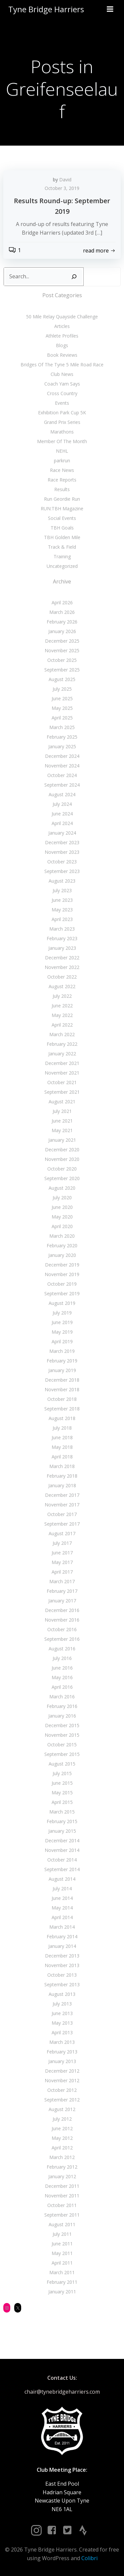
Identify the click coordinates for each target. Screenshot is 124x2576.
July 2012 (62, 2119)
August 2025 (62, 679)
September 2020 (62, 1178)
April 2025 (62, 717)
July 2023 (62, 890)
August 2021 (62, 1101)
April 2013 (62, 2032)
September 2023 (62, 871)
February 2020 (62, 1245)
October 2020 (62, 1169)
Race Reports (62, 480)
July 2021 (62, 1111)
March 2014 (62, 1927)
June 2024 (62, 813)
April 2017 (62, 1572)
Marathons (62, 432)
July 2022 (62, 996)
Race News (62, 470)
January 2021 (62, 1140)
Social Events (62, 518)
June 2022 (62, 1005)
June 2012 (62, 2128)
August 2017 (62, 1533)
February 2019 (62, 1360)
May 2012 (62, 2138)
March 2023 (62, 929)
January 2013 (62, 2061)
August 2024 (62, 794)
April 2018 (62, 1456)
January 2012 (62, 2176)
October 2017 (62, 1514)
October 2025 (62, 660)
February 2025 (62, 737)
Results (62, 489)
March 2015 (62, 1812)
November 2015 (62, 1735)
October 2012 (62, 2090)
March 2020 (62, 1236)
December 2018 (62, 1380)
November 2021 (62, 1073)
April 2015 (62, 1802)
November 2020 (62, 1159)
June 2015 (62, 1783)
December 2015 (62, 1725)
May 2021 (62, 1130)
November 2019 (62, 1274)
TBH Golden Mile (62, 537)
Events (62, 403)
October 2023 (62, 861)
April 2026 (62, 602)
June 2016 (62, 1668)
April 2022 (62, 1025)
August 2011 (62, 2224)
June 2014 (62, 1898)
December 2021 (62, 1063)
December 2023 (62, 842)
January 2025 (62, 746)
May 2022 (62, 1015)
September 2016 (62, 1639)
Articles (62, 326)
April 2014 (62, 1917)
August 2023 (62, 881)
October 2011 (62, 2205)
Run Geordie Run (62, 499)
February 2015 (62, 1821)
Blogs (62, 345)
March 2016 (62, 1696)
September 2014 (62, 1869)
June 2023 (62, 900)
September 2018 (62, 1408)
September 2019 (62, 1293)
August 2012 (62, 2109)
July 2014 (62, 1888)
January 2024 (62, 833)
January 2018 (62, 1485)
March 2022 (62, 1034)
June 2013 (62, 2013)
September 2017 (62, 1524)
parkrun (62, 460)
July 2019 (62, 1313)
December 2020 (62, 1149)
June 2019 (62, 1322)
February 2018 (62, 1476)
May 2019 (62, 1332)
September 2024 (62, 785)
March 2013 (62, 2042)
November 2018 (62, 1389)
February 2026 (62, 622)
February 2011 (62, 2282)
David (65, 179)
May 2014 (62, 1908)
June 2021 (62, 1121)
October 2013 (62, 1975)
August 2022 (62, 986)
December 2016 (62, 1610)
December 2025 (62, 641)
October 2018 (62, 1399)
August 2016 (62, 1648)
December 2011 (62, 2186)
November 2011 (62, 2195)
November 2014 (62, 1850)
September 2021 (62, 1092)
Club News (62, 374)
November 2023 (62, 852)
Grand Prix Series (62, 422)
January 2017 (62, 1600)
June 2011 (62, 2243)
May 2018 (62, 1447)
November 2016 (62, 1620)
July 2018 (62, 1428)
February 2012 (62, 2167)
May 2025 (62, 708)
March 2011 (62, 2272)
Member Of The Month (62, 441)
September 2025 (62, 670)
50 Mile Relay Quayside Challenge (62, 316)
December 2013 (62, 1956)
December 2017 (62, 1495)
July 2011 (62, 2234)
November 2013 (62, 1965)
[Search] (74, 276)
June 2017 (62, 1552)
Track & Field (62, 547)
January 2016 (62, 1716)
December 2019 (62, 1265)
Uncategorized (62, 566)
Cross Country (62, 393)
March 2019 (62, 1351)
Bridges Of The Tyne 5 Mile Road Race (62, 364)
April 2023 (62, 919)
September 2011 (62, 2215)
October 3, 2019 (62, 188)
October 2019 (62, 1284)
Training (62, 556)
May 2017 (62, 1562)
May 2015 (62, 1792)
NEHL (62, 451)
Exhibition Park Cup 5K (62, 412)
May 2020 (62, 1217)
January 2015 (62, 1831)
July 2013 (62, 2004)
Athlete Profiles (62, 336)
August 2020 (62, 1188)
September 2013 (62, 1984)
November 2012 (62, 2080)
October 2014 (62, 1860)
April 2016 (62, 1687)
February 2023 (62, 938)
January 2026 (62, 631)
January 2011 (62, 2291)
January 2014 (62, 1946)
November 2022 (62, 967)
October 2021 (62, 1082)
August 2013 (62, 1994)
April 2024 (62, 823)
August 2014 (62, 1879)
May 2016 (62, 1677)
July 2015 (62, 1773)
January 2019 (62, 1370)
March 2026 (62, 612)
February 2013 (62, 2051)
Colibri (89, 2558)
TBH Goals (62, 528)
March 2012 (62, 2157)
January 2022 (62, 1053)
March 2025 (62, 727)
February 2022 (62, 1044)
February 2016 (62, 1706)
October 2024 (62, 775)
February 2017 (62, 1591)
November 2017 (62, 1504)
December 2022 (62, 957)
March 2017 (62, 1581)
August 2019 (62, 1303)
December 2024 (62, 756)
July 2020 (62, 1197)
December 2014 (62, 1840)
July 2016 (62, 1658)
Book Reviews (62, 355)
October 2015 (62, 1744)
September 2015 (62, 1754)
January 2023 (62, 948)
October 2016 (62, 1629)
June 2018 (62, 1437)
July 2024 (62, 804)
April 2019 (62, 1341)
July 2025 (62, 689)
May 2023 (62, 909)
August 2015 (62, 1764)
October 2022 (62, 977)
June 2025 (62, 698)
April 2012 (62, 2147)
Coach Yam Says (62, 384)
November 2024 (62, 765)
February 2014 (62, 1936)
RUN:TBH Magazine (62, 508)
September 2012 (62, 2099)
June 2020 (62, 1207)
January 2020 (62, 1255)
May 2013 (62, 2023)
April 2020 (62, 1226)
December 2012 (62, 2071)
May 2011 (62, 2253)
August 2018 (62, 1418)
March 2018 (62, 1466)
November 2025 (62, 650)
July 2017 (62, 1543)
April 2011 (62, 2263)
